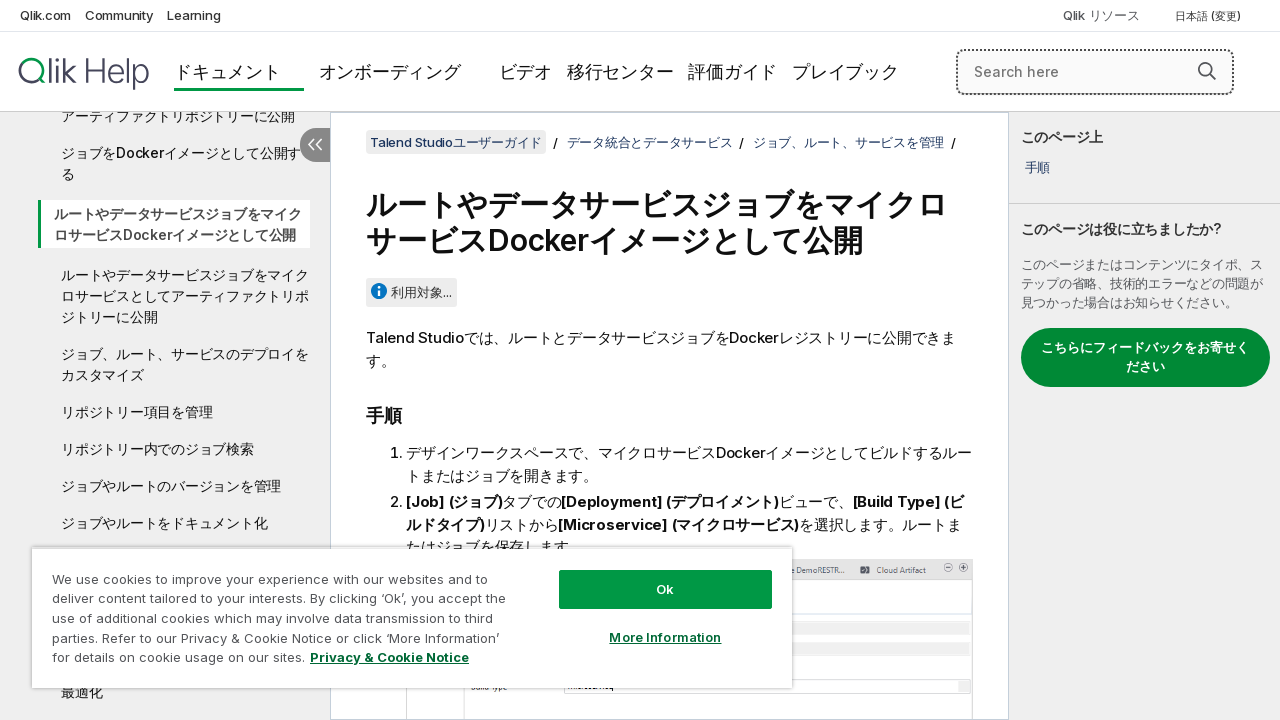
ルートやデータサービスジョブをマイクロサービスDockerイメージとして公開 (178, 224)
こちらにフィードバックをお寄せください (1145, 357)
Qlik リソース (1101, 15)
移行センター (620, 71)
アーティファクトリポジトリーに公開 (178, 115)
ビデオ (525, 71)
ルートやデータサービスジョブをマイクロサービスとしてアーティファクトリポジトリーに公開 (185, 295)
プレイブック (845, 71)
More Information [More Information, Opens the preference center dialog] (650, 622)
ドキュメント (227, 71)
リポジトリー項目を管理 (136, 411)
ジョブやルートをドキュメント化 (164, 522)
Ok (650, 574)
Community (119, 15)
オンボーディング (390, 71)
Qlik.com (45, 15)
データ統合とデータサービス (650, 142)
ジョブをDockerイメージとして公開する (181, 163)
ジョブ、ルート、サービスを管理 (848, 142)
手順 (1038, 167)
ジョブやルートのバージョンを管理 (171, 485)
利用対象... (421, 292)
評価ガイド (732, 71)
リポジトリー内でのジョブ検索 (157, 448)
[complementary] (1144, 416)
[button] (1207, 71)
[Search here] (1095, 72)
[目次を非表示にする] (315, 145)
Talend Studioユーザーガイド (456, 142)
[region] (403, 610)
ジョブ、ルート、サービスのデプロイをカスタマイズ (185, 364)
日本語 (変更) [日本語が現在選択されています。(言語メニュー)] (1209, 16)
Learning (193, 15)
